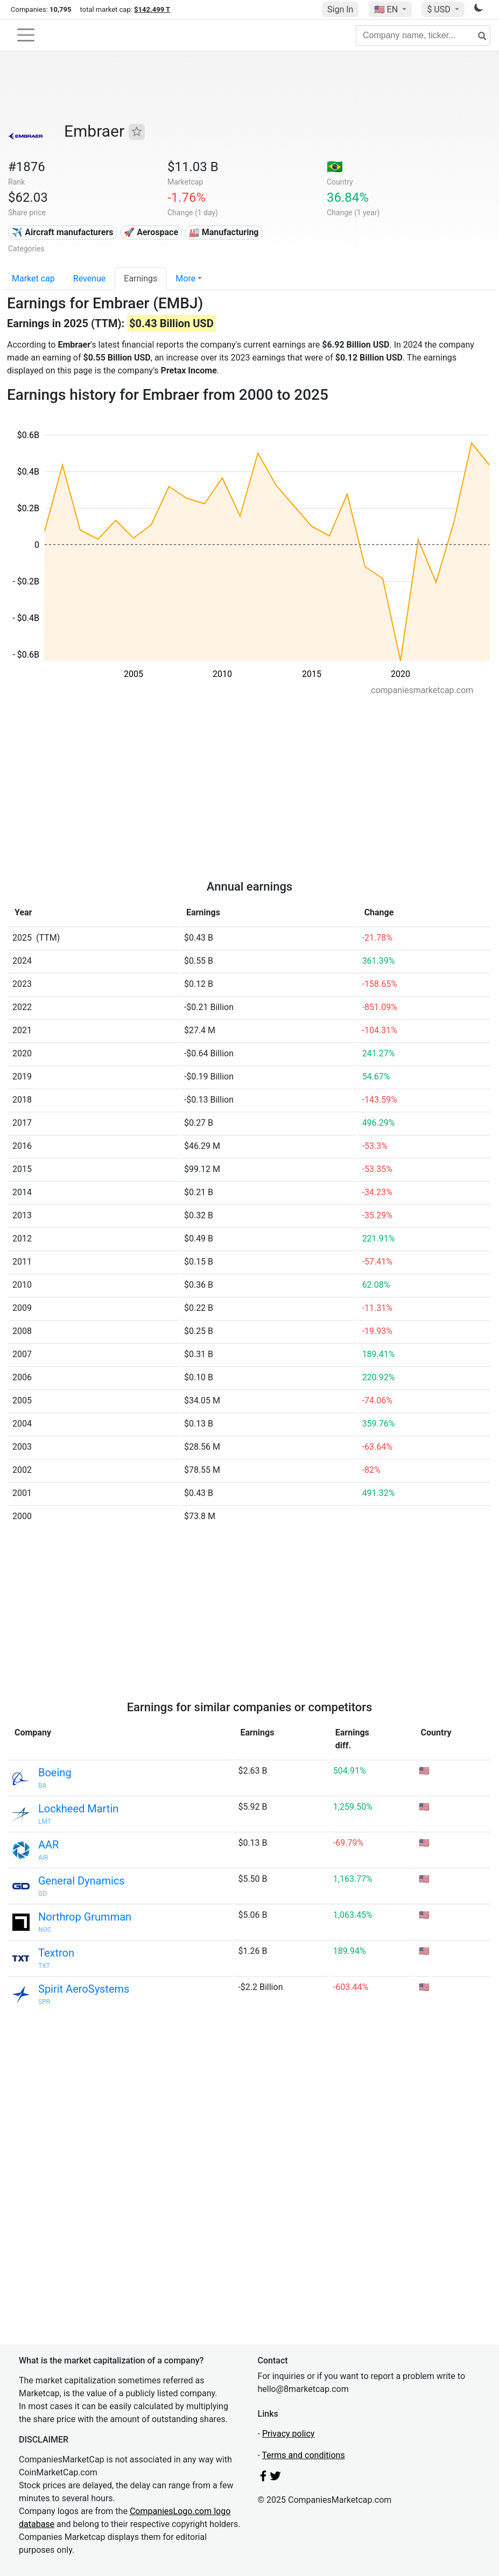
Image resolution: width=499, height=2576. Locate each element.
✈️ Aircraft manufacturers (62, 232)
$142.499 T (152, 9)
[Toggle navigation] (26, 35)
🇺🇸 (387, 9)
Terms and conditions (303, 2455)
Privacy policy (288, 2434)
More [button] (185, 278)
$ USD (439, 9)
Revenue (89, 278)
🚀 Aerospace (151, 232)
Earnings (140, 278)
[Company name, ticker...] (423, 35)
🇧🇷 (335, 166)
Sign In (340, 9)
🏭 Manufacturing (224, 232)
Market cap (33, 278)
